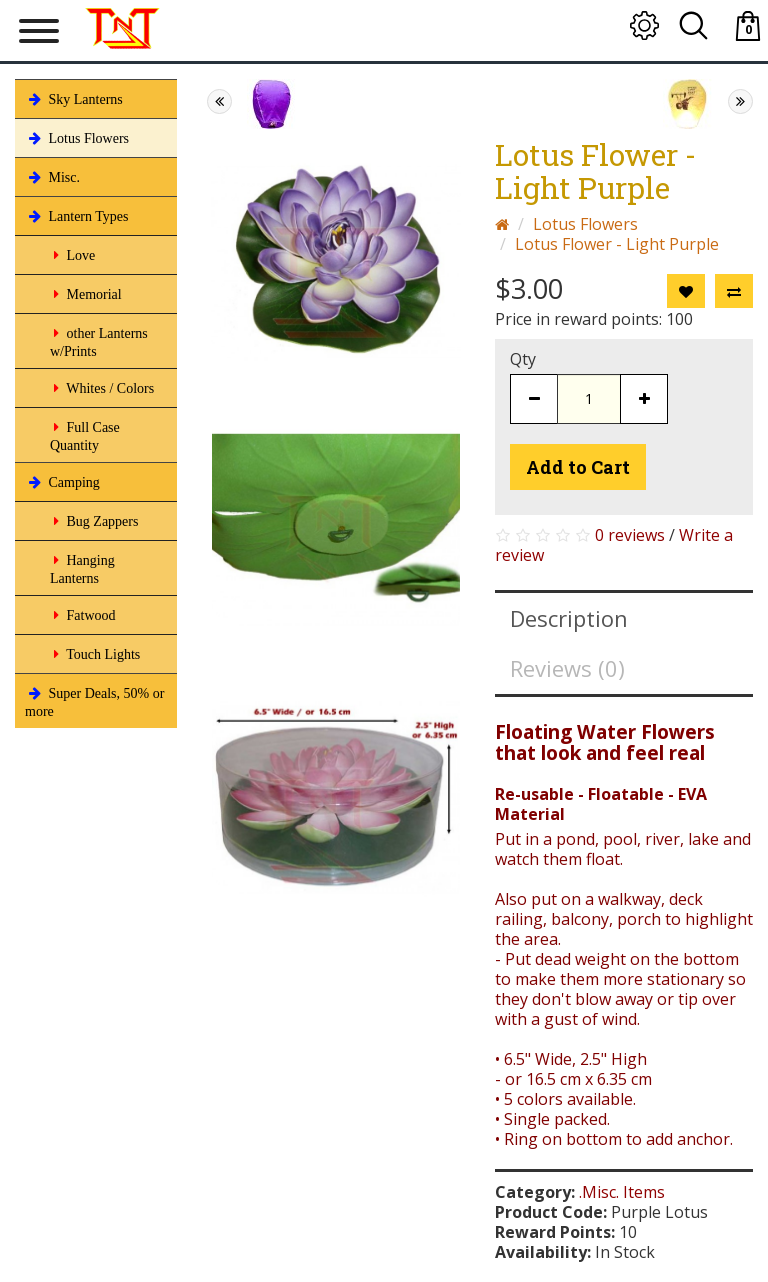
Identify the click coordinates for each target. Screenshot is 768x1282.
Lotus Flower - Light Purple (617, 244)
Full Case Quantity (85, 434)
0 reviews (630, 535)
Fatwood (83, 615)
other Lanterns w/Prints (99, 340)
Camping (62, 482)
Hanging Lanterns (82, 567)
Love (72, 255)
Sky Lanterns (74, 99)
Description (569, 618)
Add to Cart (578, 467)
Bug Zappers (94, 521)
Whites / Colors (102, 388)
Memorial (86, 294)
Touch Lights (95, 654)
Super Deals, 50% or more (94, 700)
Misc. (52, 177)
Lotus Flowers (77, 138)
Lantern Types (77, 216)
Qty (523, 359)
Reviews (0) (567, 668)
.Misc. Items (622, 1192)
